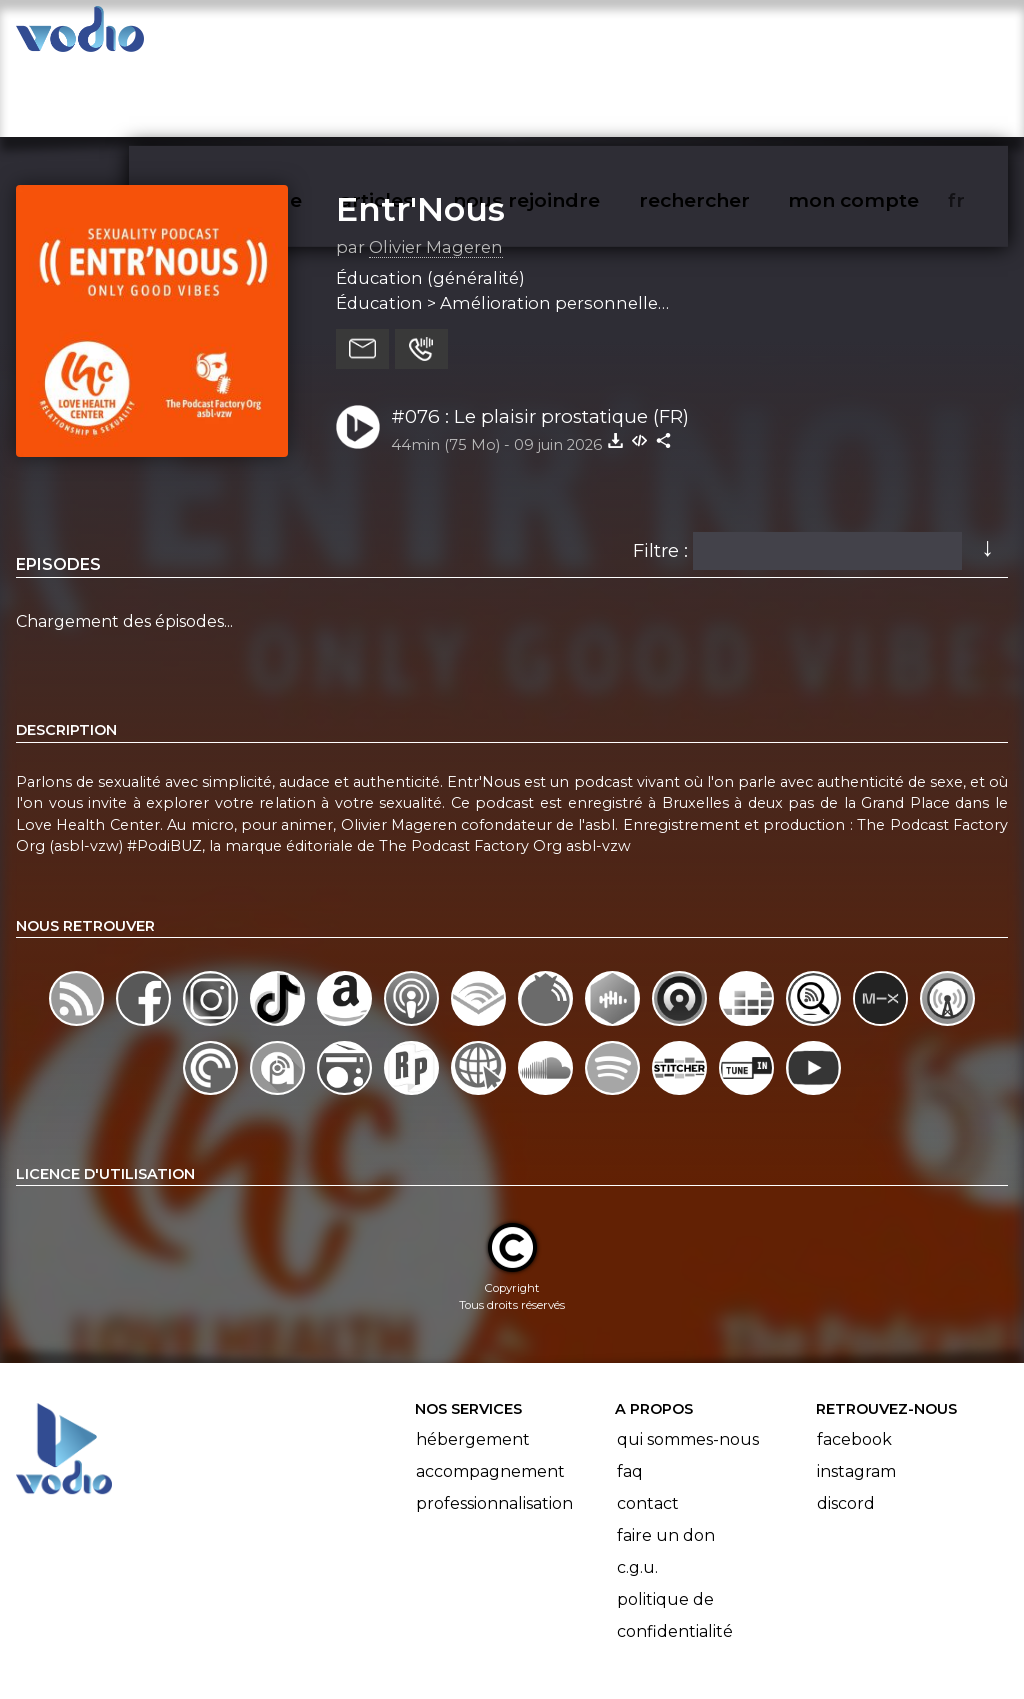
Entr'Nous (420, 131)
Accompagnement (490, 1393)
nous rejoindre (567, 36)
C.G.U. (637, 1489)
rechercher (730, 36)
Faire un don (666, 1457)
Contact (648, 1425)
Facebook (854, 1361)
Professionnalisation (494, 1425)
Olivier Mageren (436, 169)
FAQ (630, 1393)
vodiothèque (286, 36)
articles (422, 36)
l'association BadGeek (340, 1655)
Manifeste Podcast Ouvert (568, 1627)
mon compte (886, 36)
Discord (846, 1425)
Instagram (856, 1393)
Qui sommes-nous (688, 1361)
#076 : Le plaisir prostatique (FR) (540, 338)
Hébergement (473, 1361)
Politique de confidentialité (675, 1537)
